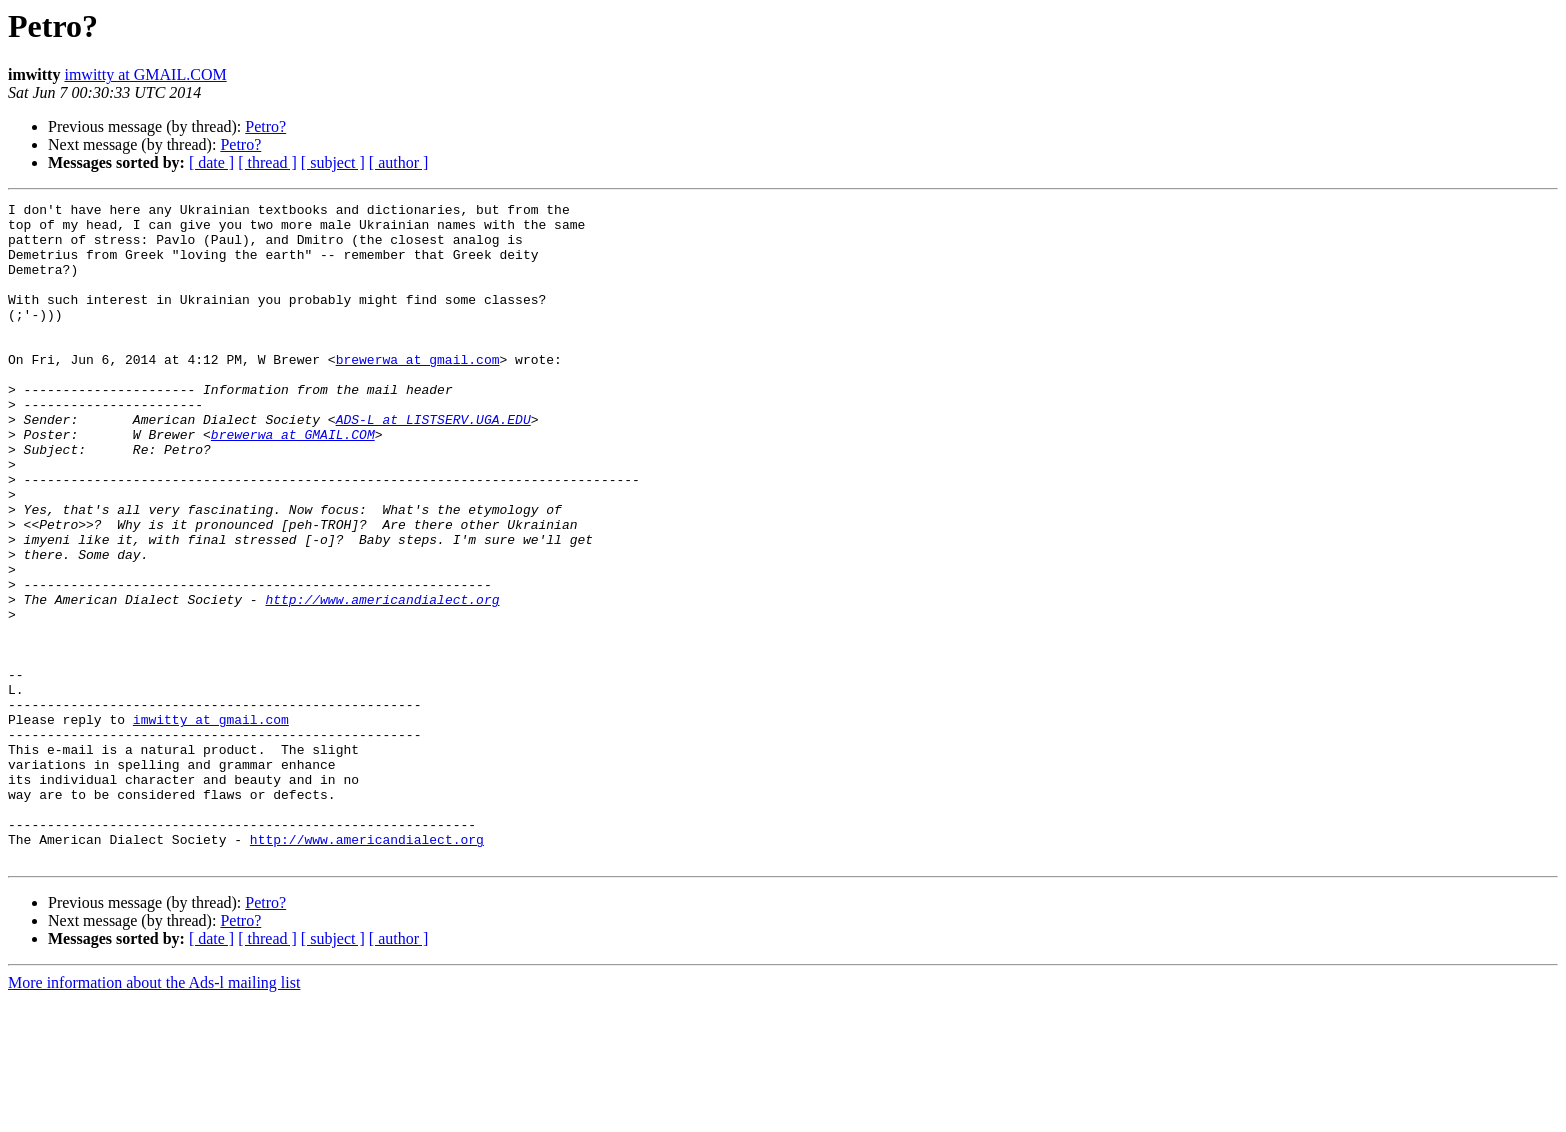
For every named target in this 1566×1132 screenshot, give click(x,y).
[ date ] (211, 162)
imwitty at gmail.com (211, 824)
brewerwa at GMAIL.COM (293, 482)
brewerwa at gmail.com (418, 392)
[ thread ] (267, 162)
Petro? (265, 126)
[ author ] (399, 162)
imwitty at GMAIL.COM (145, 74)
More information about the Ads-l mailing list (154, 1114)
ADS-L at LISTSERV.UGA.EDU (433, 464)
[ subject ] (333, 162)
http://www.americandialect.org (382, 680)
